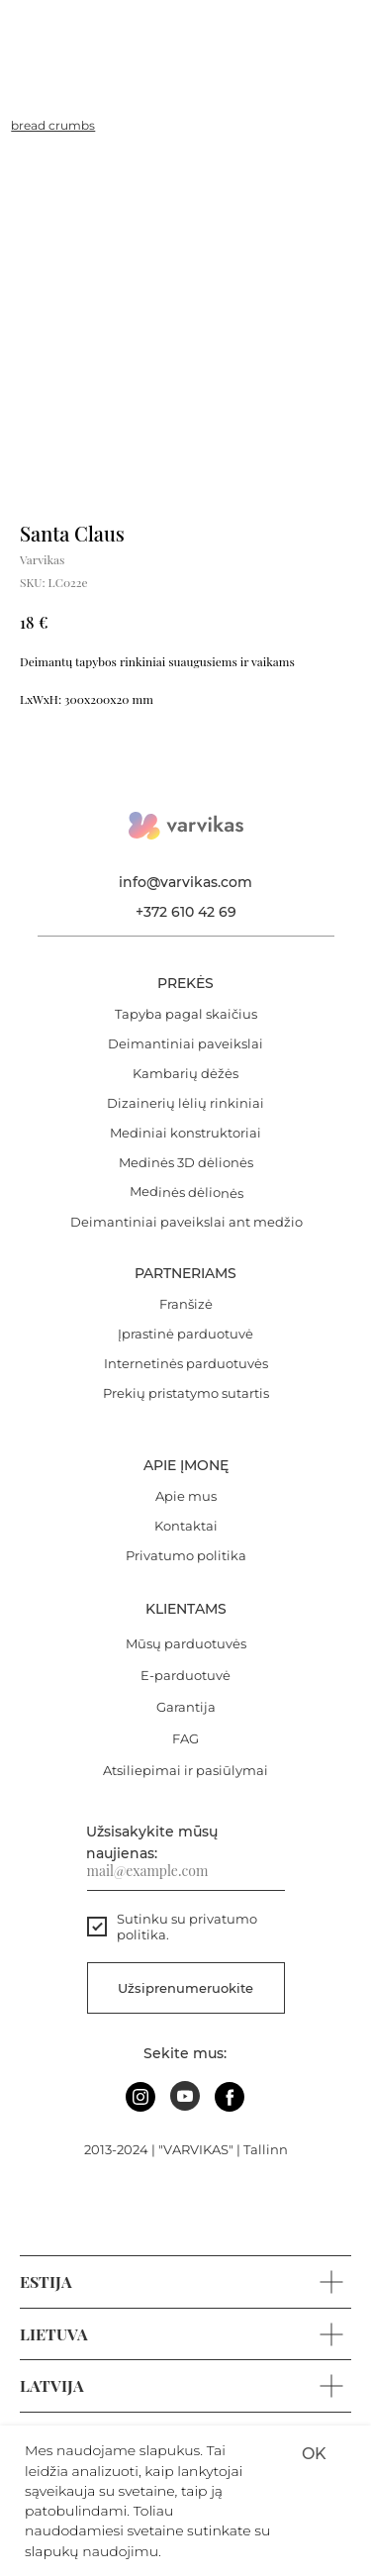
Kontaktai (186, 1526)
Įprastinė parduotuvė (185, 1333)
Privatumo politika (186, 1555)
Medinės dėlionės (185, 1192)
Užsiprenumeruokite (185, 1988)
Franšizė (186, 1304)
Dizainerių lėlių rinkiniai (185, 1103)
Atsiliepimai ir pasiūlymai (185, 1770)
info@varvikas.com (185, 882)
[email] (186, 1871)
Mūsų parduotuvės (186, 1643)
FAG (185, 1738)
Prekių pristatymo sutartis (186, 1393)
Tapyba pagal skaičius (186, 1014)
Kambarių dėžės (185, 1073)
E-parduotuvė (185, 1675)
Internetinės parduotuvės (186, 1363)
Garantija (186, 1707)
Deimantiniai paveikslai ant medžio (186, 1222)
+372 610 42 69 (186, 912)
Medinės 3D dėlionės (186, 1162)
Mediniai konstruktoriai (185, 1132)
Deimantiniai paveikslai (185, 1043)
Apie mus (186, 1496)
